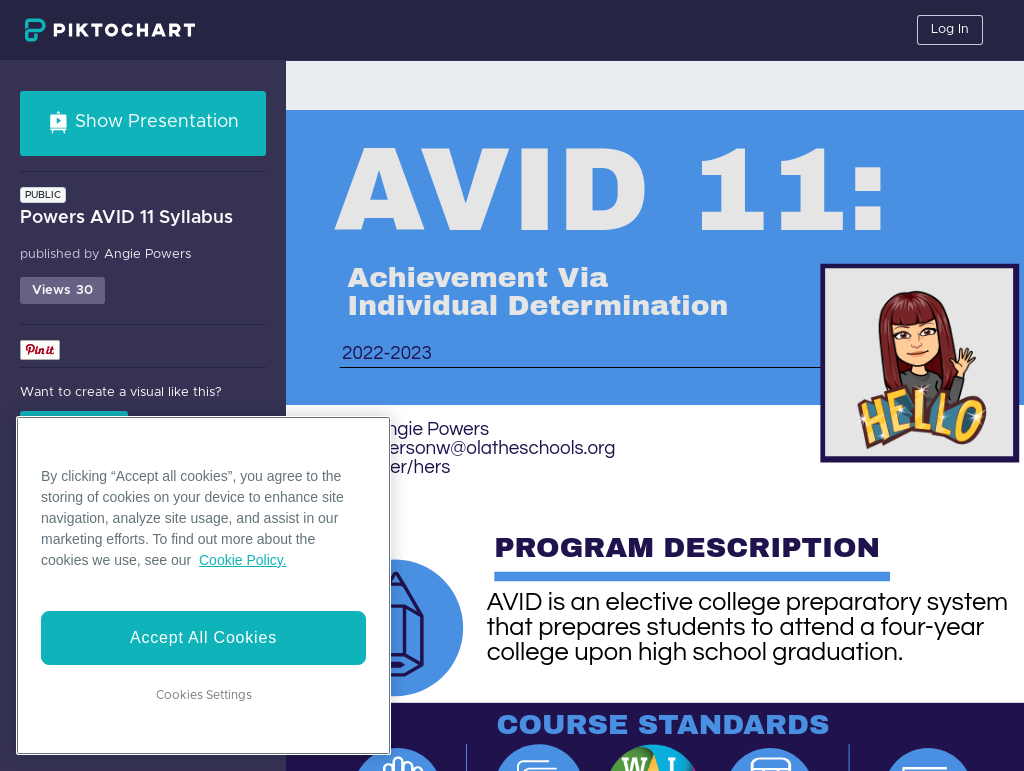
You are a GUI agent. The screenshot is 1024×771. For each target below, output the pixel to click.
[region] (203, 585)
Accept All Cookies (203, 637)
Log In (950, 29)
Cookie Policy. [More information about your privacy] (243, 560)
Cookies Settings (204, 695)
